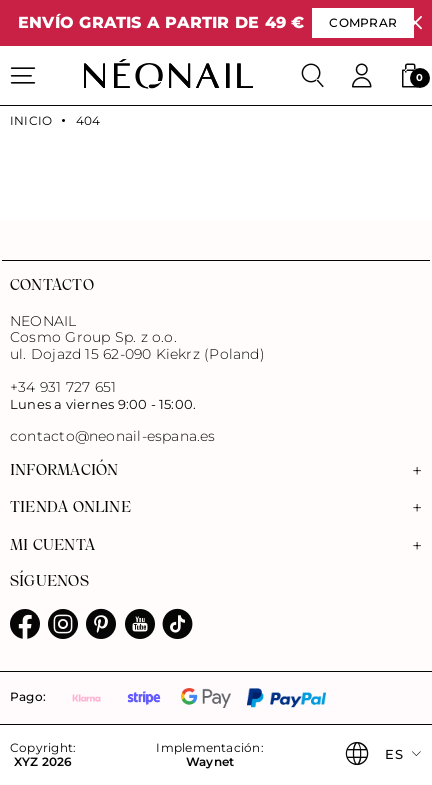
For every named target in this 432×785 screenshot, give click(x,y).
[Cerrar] (415, 23)
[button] (410, 76)
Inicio (31, 121)
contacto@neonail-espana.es (113, 436)
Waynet (210, 762)
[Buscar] (313, 76)
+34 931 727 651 (63, 387)
